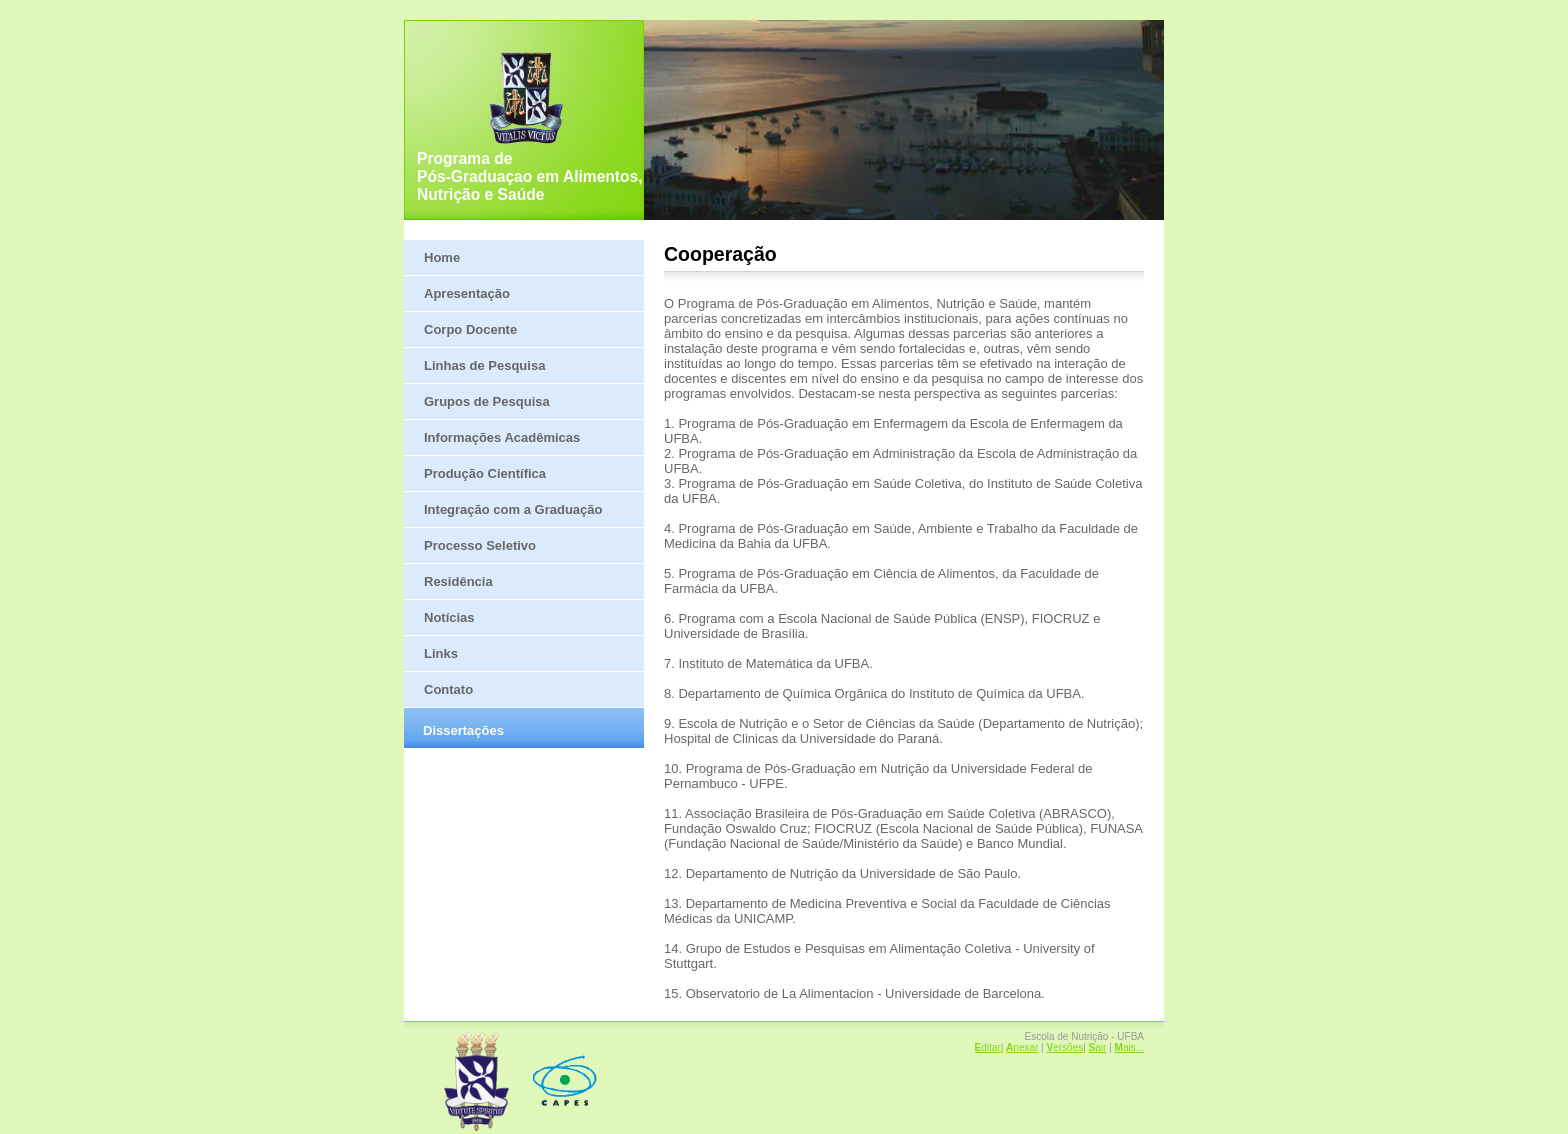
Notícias (449, 617)
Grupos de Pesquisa (487, 401)
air (1098, 1047)
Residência (458, 581)
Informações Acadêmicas (502, 437)
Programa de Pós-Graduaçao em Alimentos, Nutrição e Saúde (530, 176)
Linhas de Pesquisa (484, 365)
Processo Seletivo (480, 545)
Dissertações (463, 730)
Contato (448, 689)
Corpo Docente (470, 329)
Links (441, 653)
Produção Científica (485, 473)
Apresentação (467, 293)
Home (442, 257)
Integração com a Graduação (513, 509)
